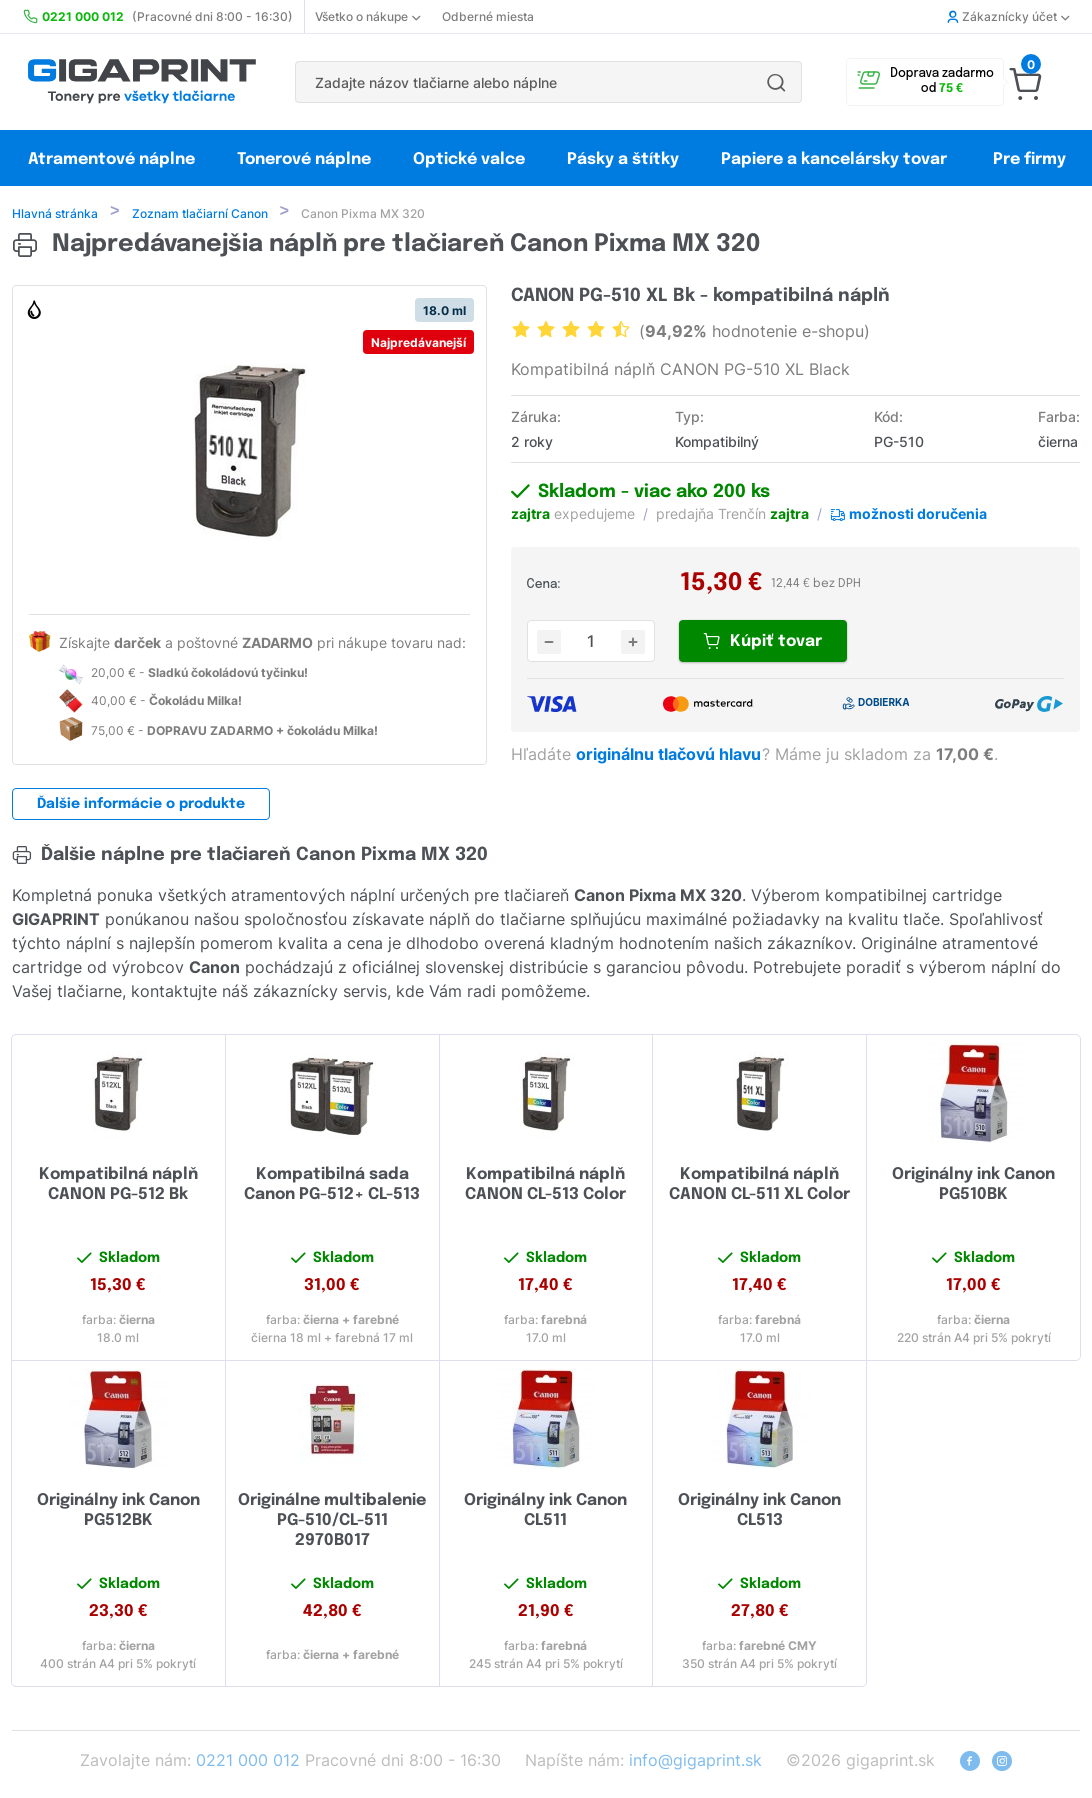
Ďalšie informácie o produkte (141, 806)
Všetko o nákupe (367, 16)
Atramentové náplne (111, 159)
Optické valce (469, 159)
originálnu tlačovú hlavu (670, 756)
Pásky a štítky (623, 159)
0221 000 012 (248, 1762)
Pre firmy (1029, 159)
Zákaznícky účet (1008, 16)
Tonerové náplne (304, 159)
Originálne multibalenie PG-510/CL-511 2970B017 (332, 1522)
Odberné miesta (488, 16)
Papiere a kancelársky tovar (836, 159)
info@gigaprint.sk (695, 1762)
